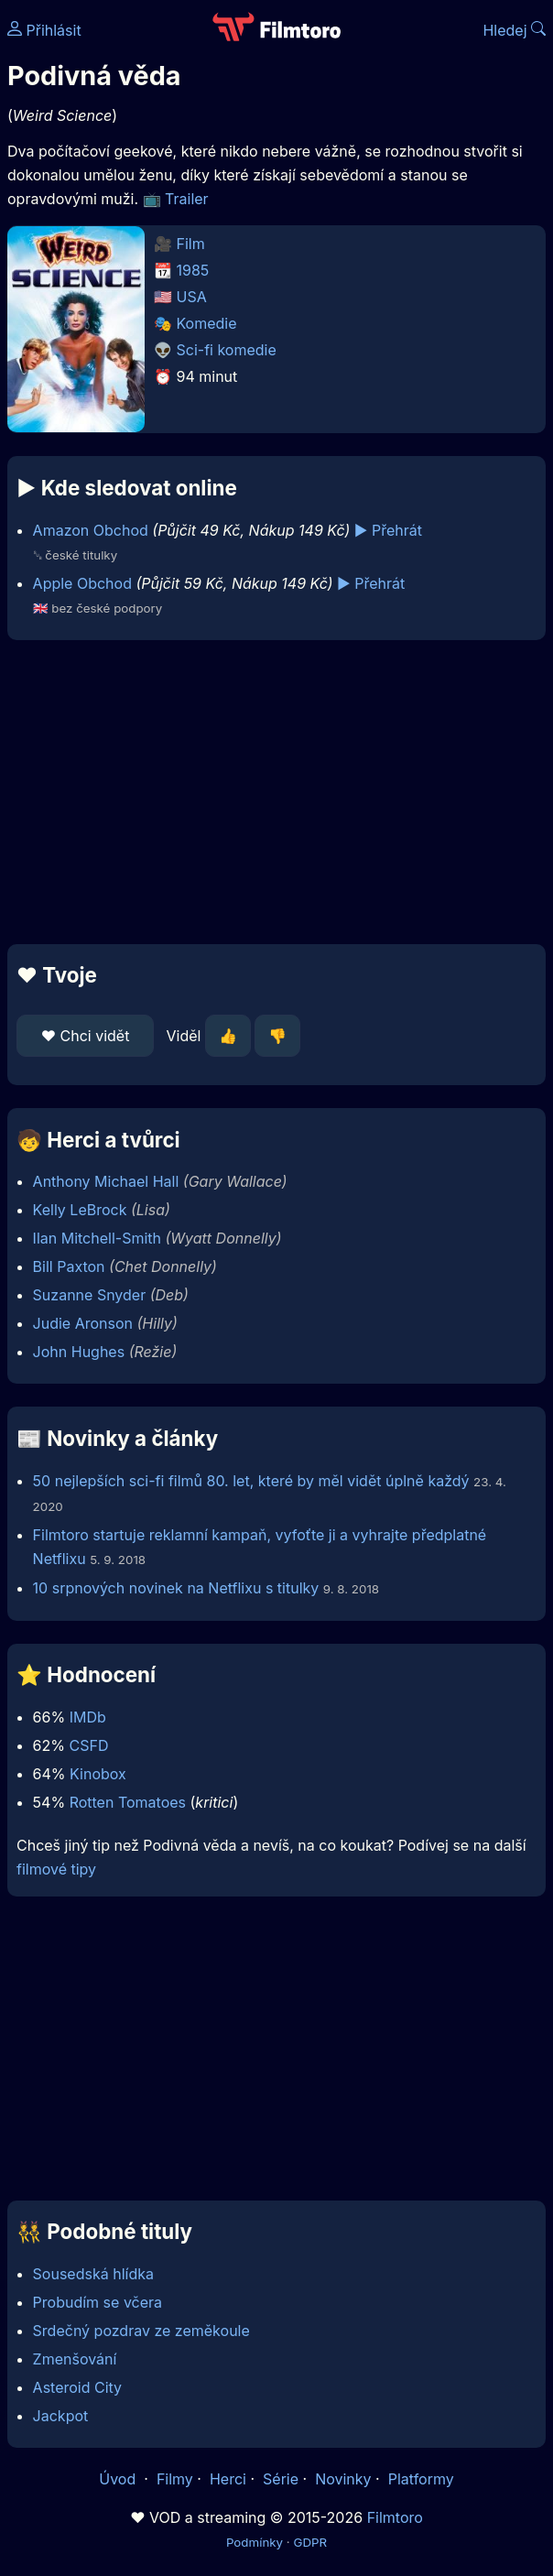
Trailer (187, 199)
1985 (193, 270)
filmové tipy (56, 1869)
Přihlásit (44, 30)
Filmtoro (395, 2517)
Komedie (207, 323)
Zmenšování (75, 2359)
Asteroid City (78, 2387)
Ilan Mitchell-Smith (97, 1238)
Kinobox (98, 1774)
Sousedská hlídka (93, 2274)
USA (192, 297)
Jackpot (61, 2416)
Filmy (175, 2479)
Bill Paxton (69, 1266)
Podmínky (254, 2542)
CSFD (88, 1745)
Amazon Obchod (90, 530)
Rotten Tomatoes (128, 1802)
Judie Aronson (83, 1323)
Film (191, 243)
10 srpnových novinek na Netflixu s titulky (176, 1588)
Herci (228, 2479)
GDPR (310, 2542)
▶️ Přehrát (388, 530)
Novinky (343, 2479)
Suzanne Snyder (89, 1295)
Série (280, 2479)
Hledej (514, 30)
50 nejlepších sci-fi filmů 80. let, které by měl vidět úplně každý (251, 1481)
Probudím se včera (97, 2302)
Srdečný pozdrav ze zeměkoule (141, 2330)
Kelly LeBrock (80, 1210)
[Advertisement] (276, 792)
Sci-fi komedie (226, 350)
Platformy (421, 2479)
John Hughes (79, 1351)
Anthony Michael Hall (106, 1181)
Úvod (119, 2479)
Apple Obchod (82, 583)
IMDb (88, 1717)
